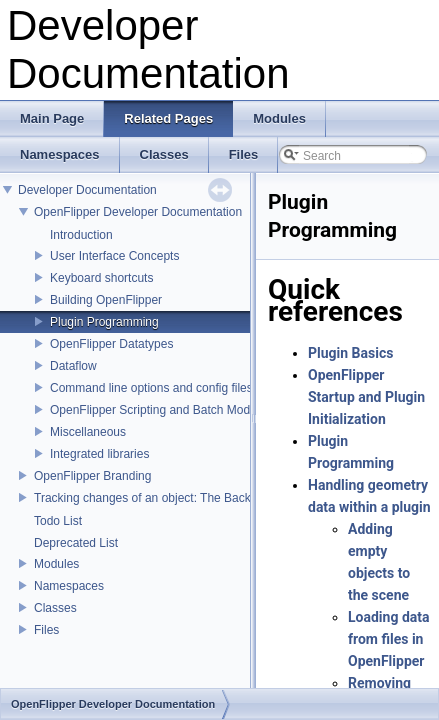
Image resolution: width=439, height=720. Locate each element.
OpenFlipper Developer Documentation (138, 212)
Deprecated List (76, 543)
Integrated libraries (99, 454)
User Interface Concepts (114, 256)
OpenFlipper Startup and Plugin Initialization (366, 397)
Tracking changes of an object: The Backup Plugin (167, 498)
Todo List (58, 521)
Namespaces (69, 586)
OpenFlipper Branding (92, 476)
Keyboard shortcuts (101, 278)
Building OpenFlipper (106, 300)
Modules (56, 564)
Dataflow (73, 366)
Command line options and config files (151, 388)
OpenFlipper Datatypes (111, 344)
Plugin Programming (104, 322)
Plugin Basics (350, 353)
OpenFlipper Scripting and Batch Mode (153, 410)
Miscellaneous (88, 432)
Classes (55, 608)
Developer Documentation (87, 190)
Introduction (81, 235)
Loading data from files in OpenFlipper (388, 639)
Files (46, 630)
